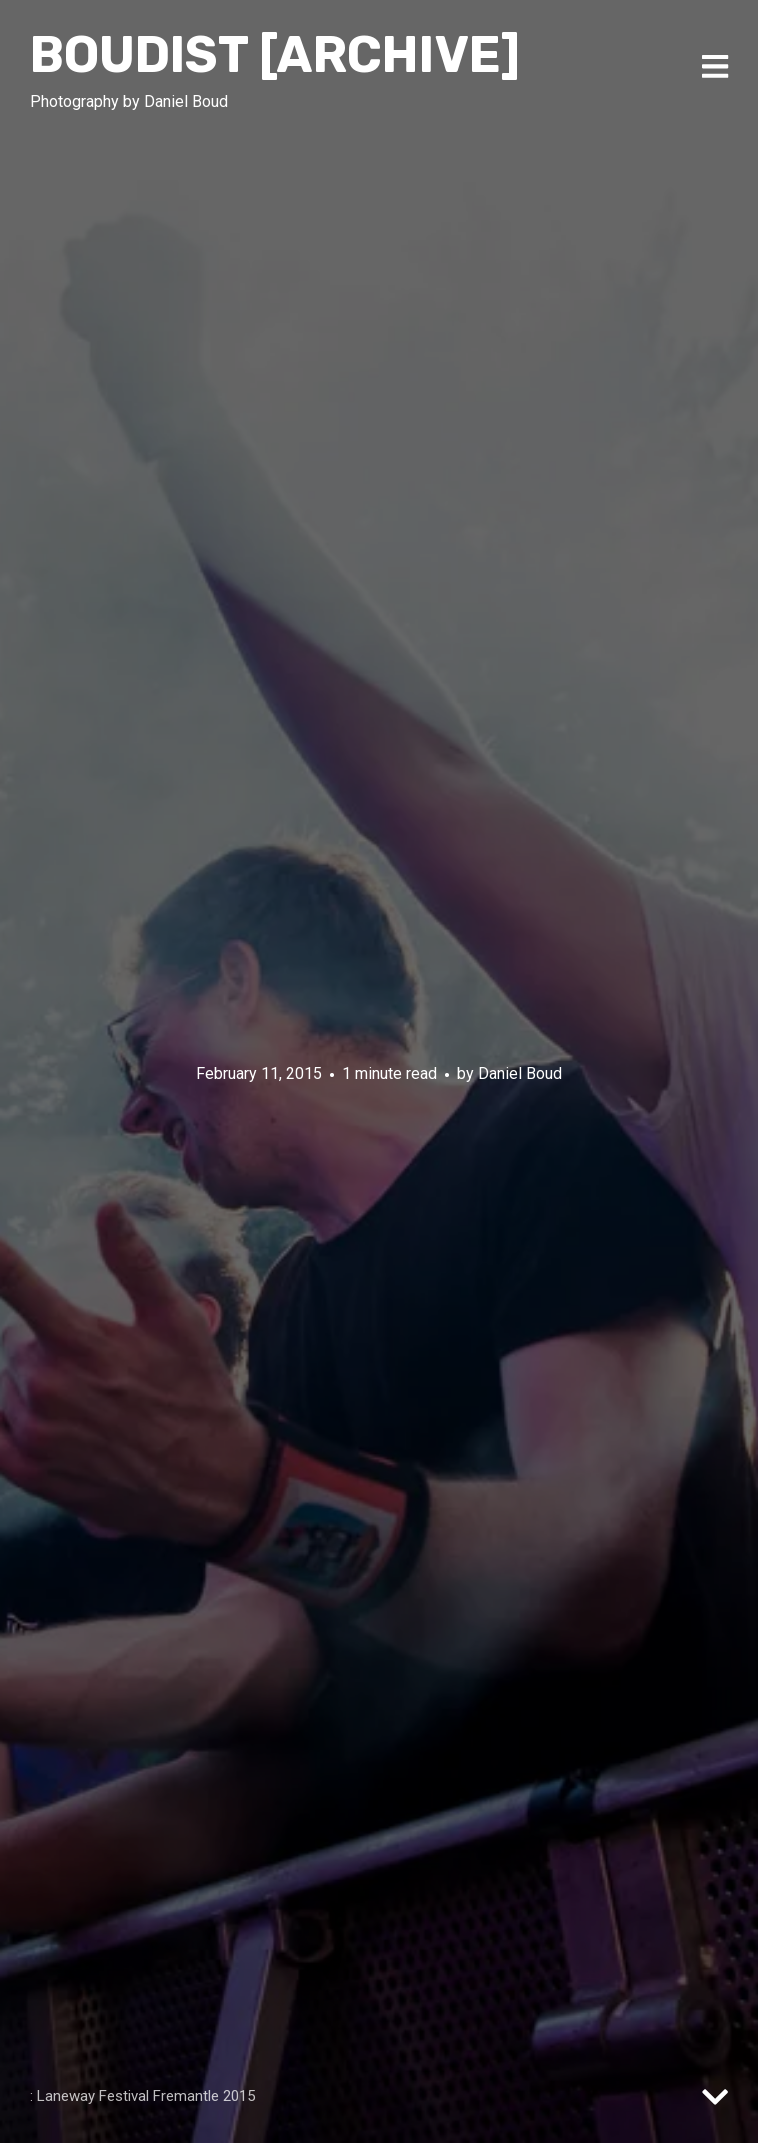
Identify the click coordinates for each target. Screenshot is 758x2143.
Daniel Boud (520, 1072)
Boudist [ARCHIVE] (275, 55)
